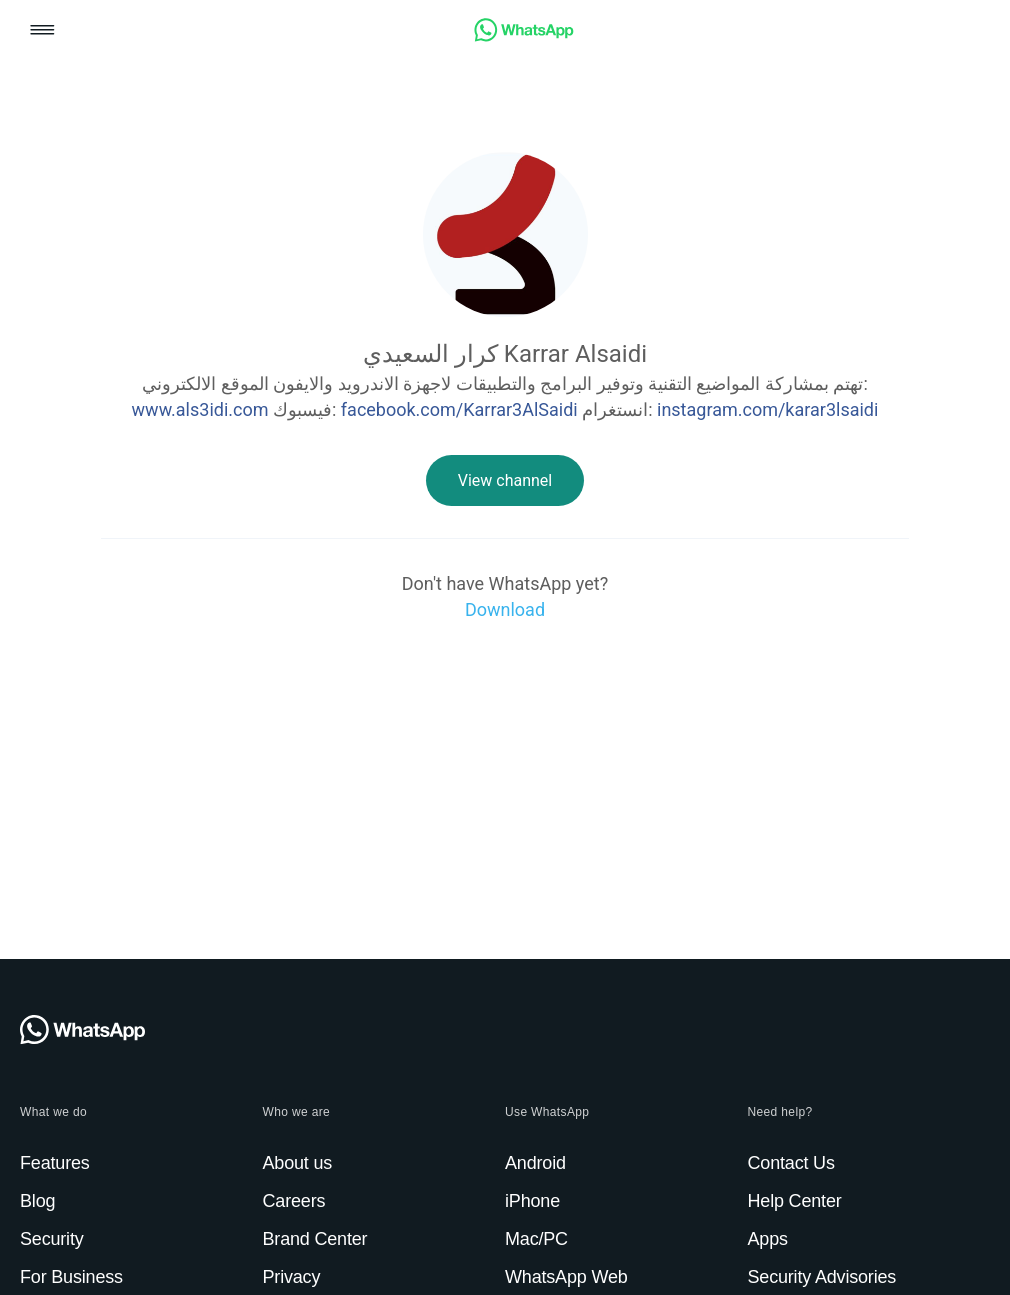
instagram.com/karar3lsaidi (767, 409)
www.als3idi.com (200, 409)
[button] (42, 31)
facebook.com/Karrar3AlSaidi (459, 409)
